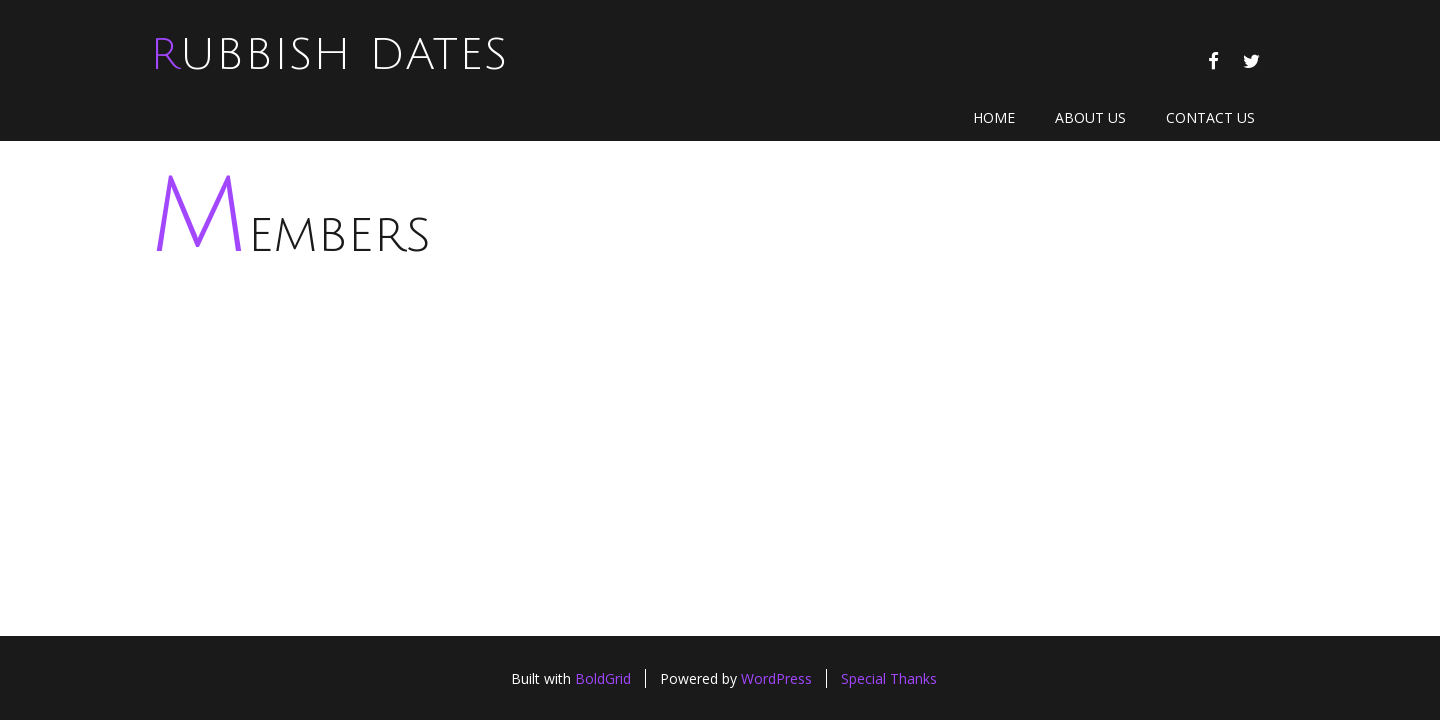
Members (290, 234)
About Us (1090, 117)
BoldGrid (603, 678)
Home (994, 117)
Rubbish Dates (329, 55)
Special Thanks (889, 678)
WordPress (776, 678)
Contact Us (1210, 117)
